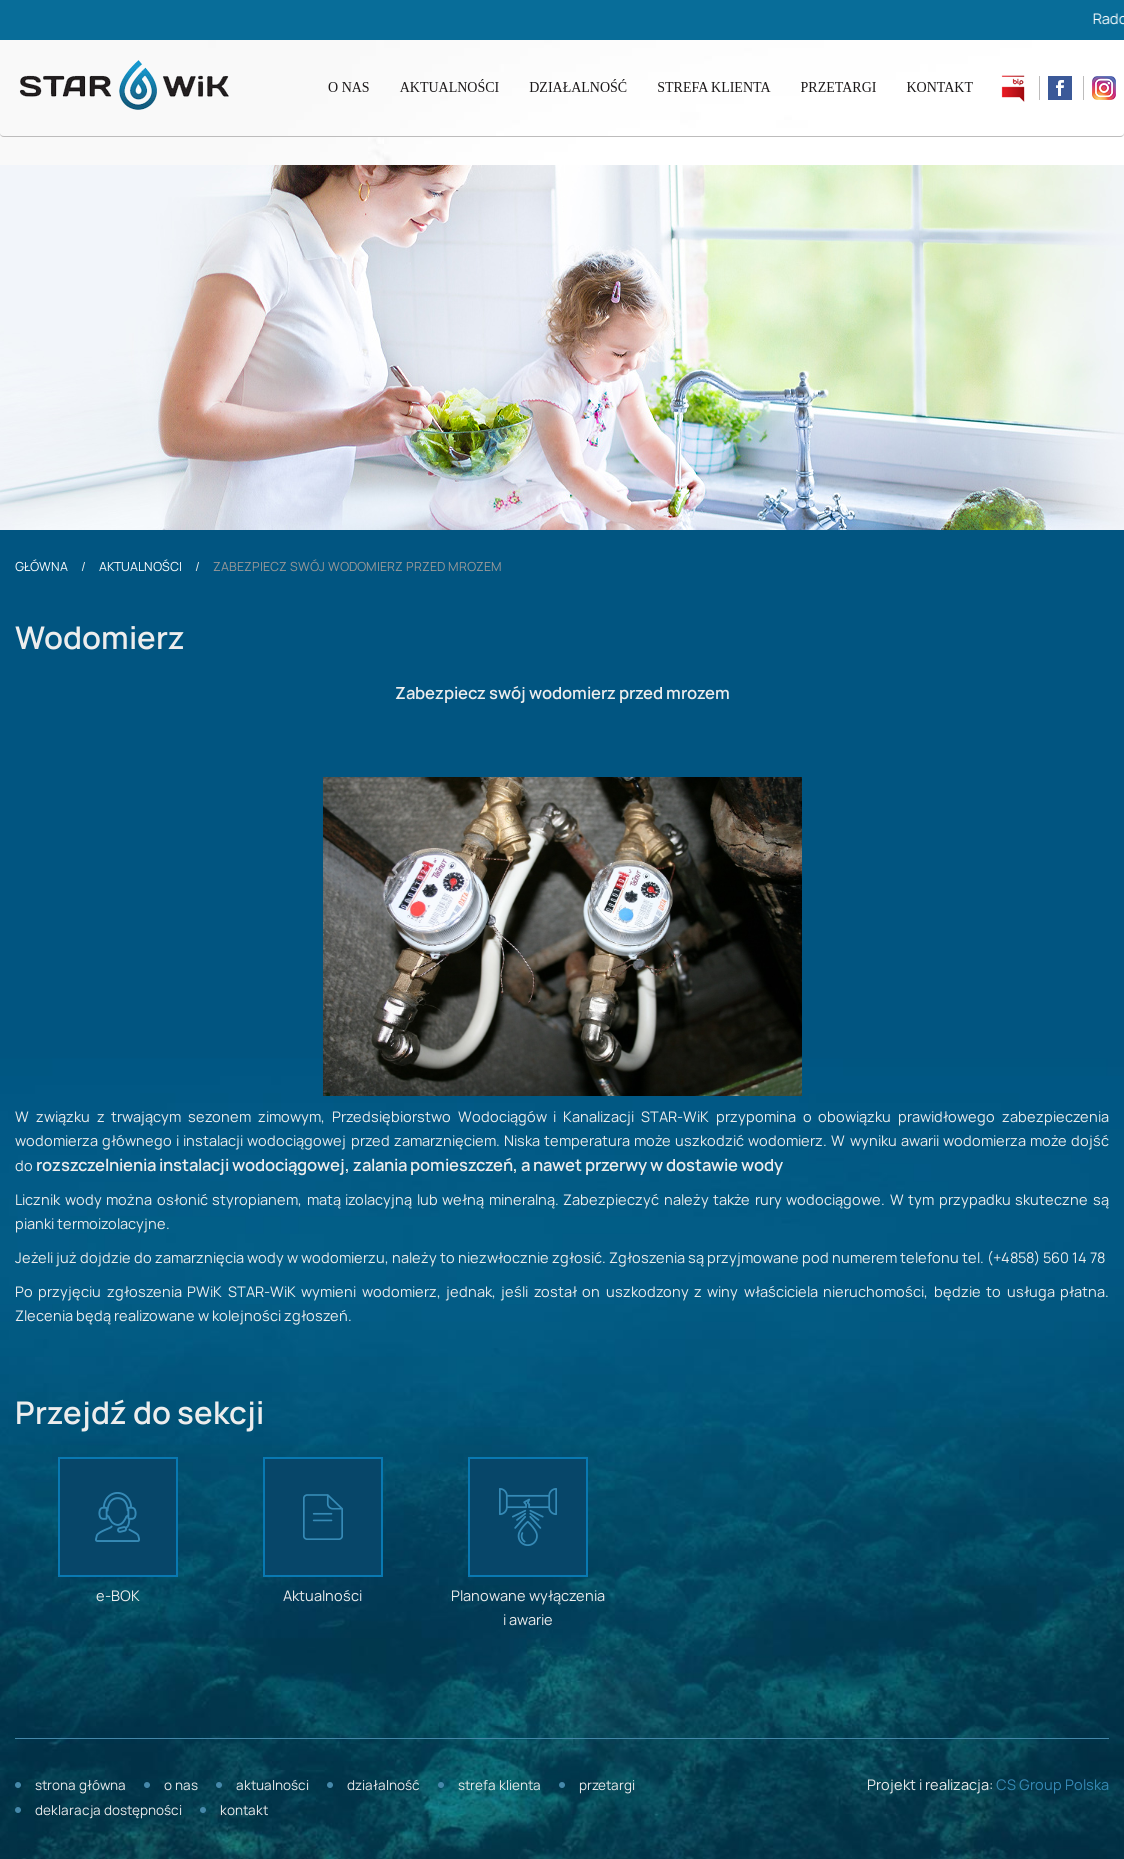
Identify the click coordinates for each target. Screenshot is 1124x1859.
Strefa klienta (713, 87)
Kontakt (939, 87)
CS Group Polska (1052, 1786)
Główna (41, 567)
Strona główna (80, 1786)
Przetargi (839, 87)
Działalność (578, 87)
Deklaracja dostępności (108, 1811)
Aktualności (450, 87)
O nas (349, 87)
